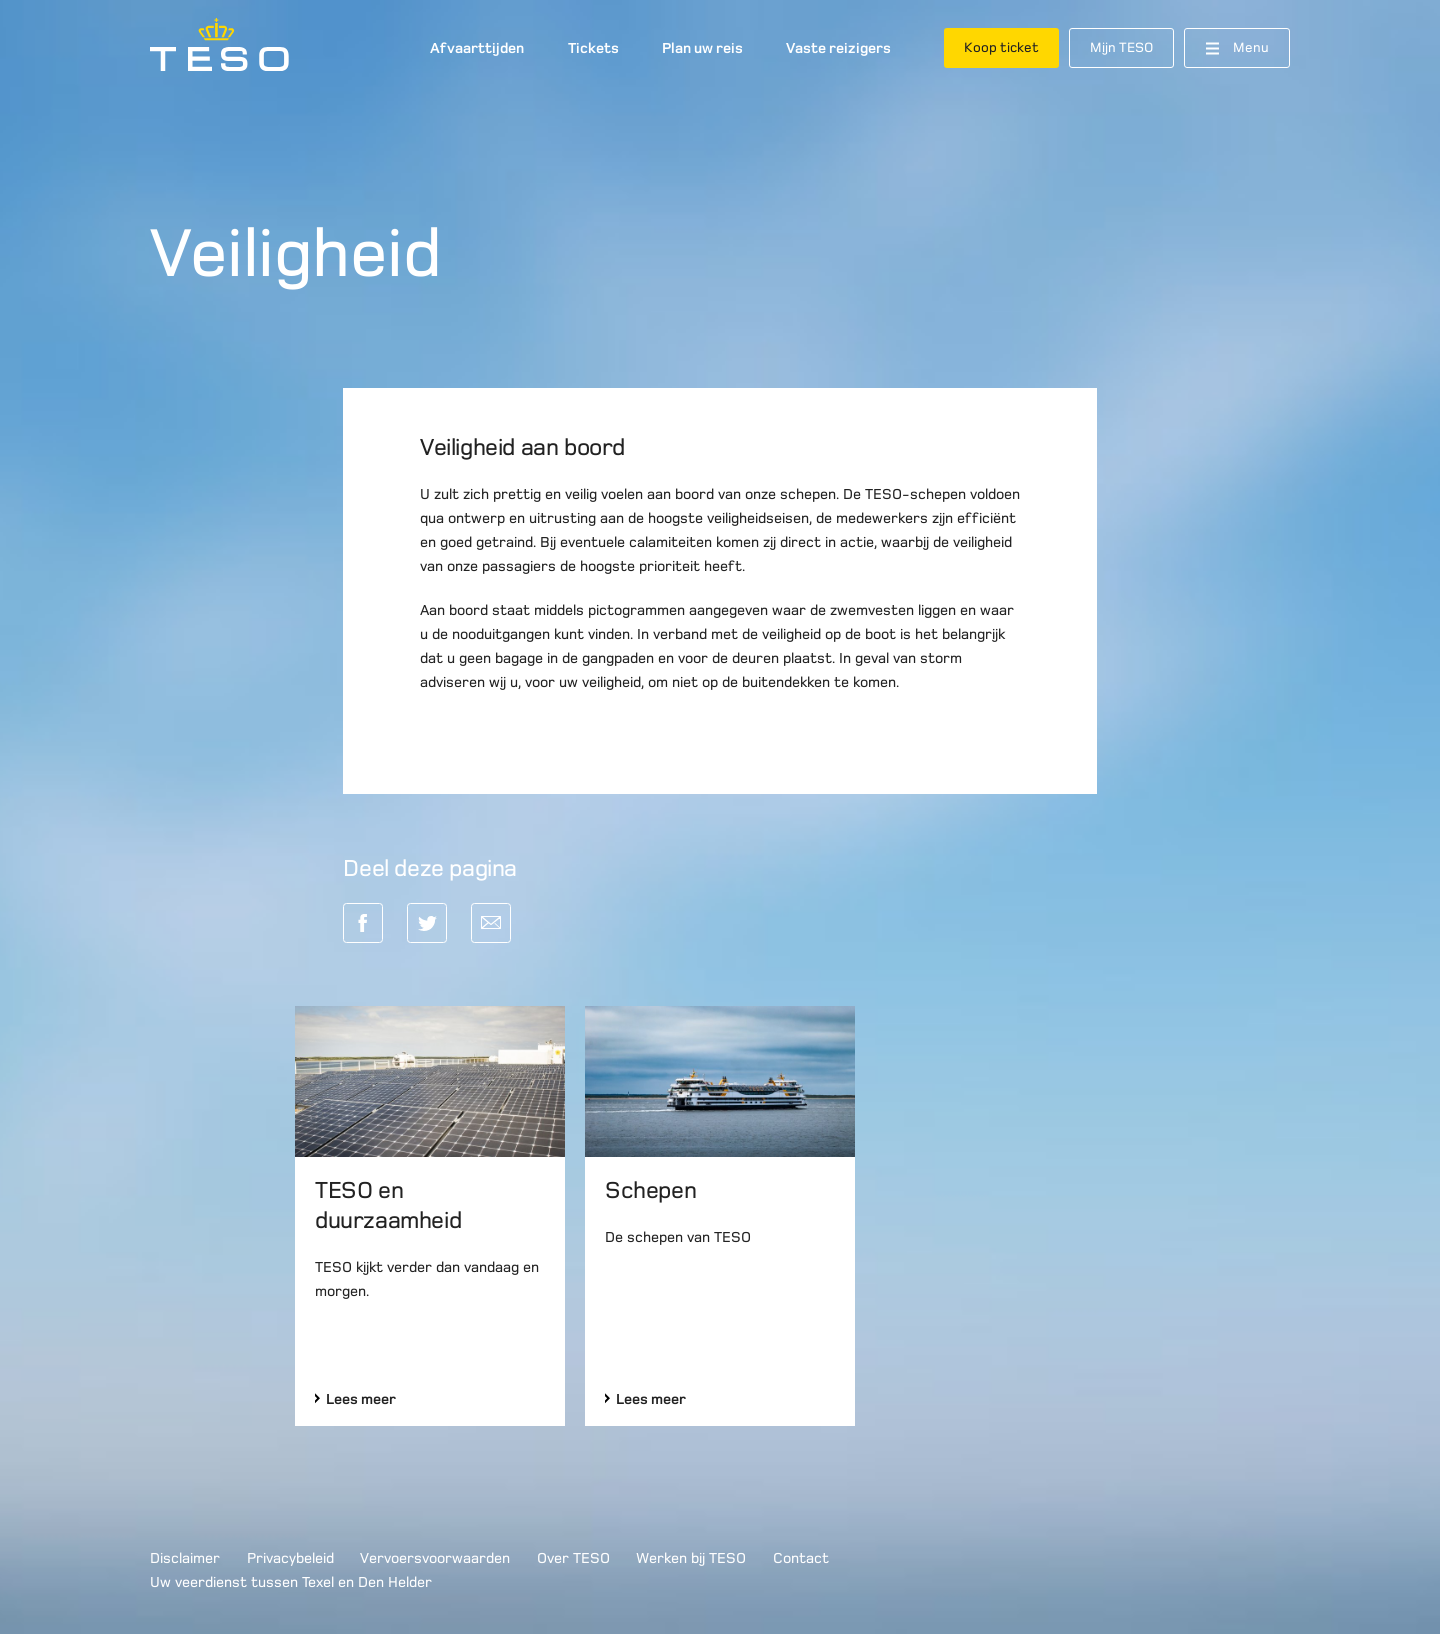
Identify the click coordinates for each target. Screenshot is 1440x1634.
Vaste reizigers (838, 48)
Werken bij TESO (691, 1558)
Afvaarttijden (477, 48)
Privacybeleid (290, 1558)
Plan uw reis (702, 48)
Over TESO (573, 1558)
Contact (801, 1558)
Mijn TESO (1121, 47)
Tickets (593, 48)
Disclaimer (185, 1558)
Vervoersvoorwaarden (435, 1558)
